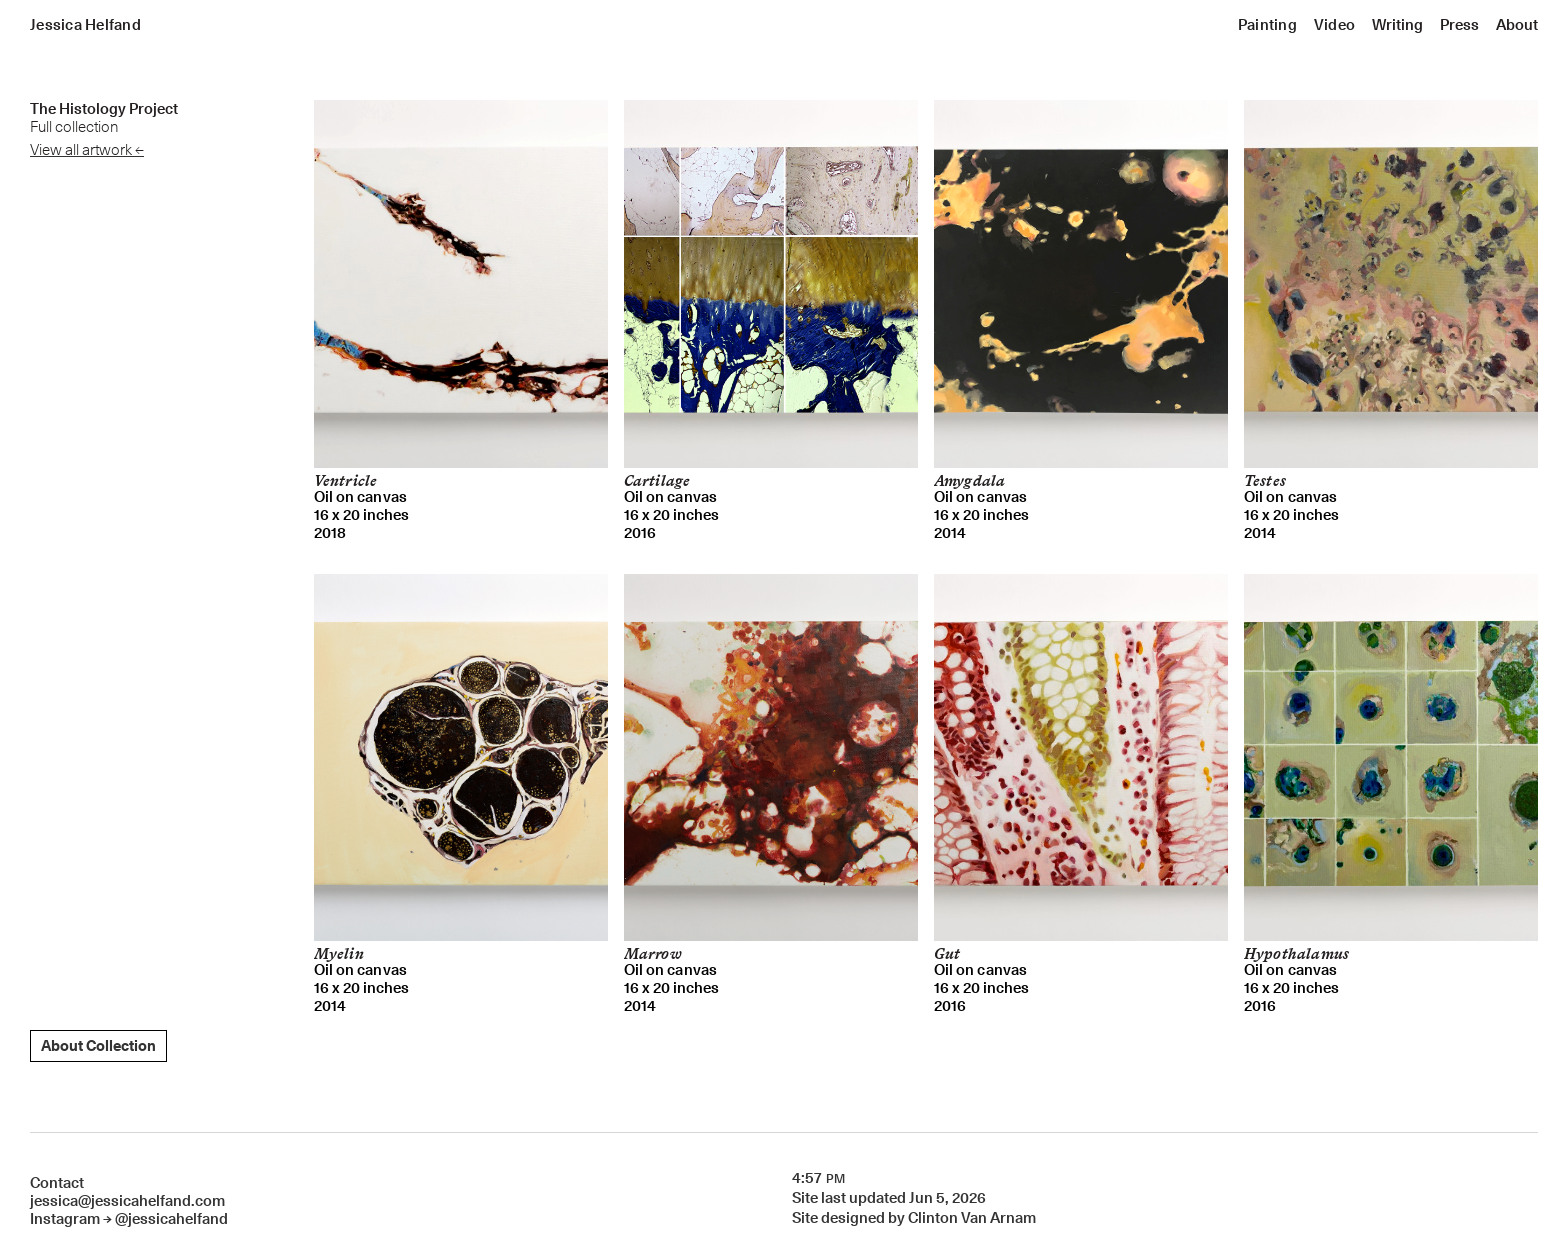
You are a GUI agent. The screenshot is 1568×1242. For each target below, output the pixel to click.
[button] (1267, 25)
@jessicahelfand (171, 1219)
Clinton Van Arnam (972, 1218)
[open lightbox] (461, 284)
